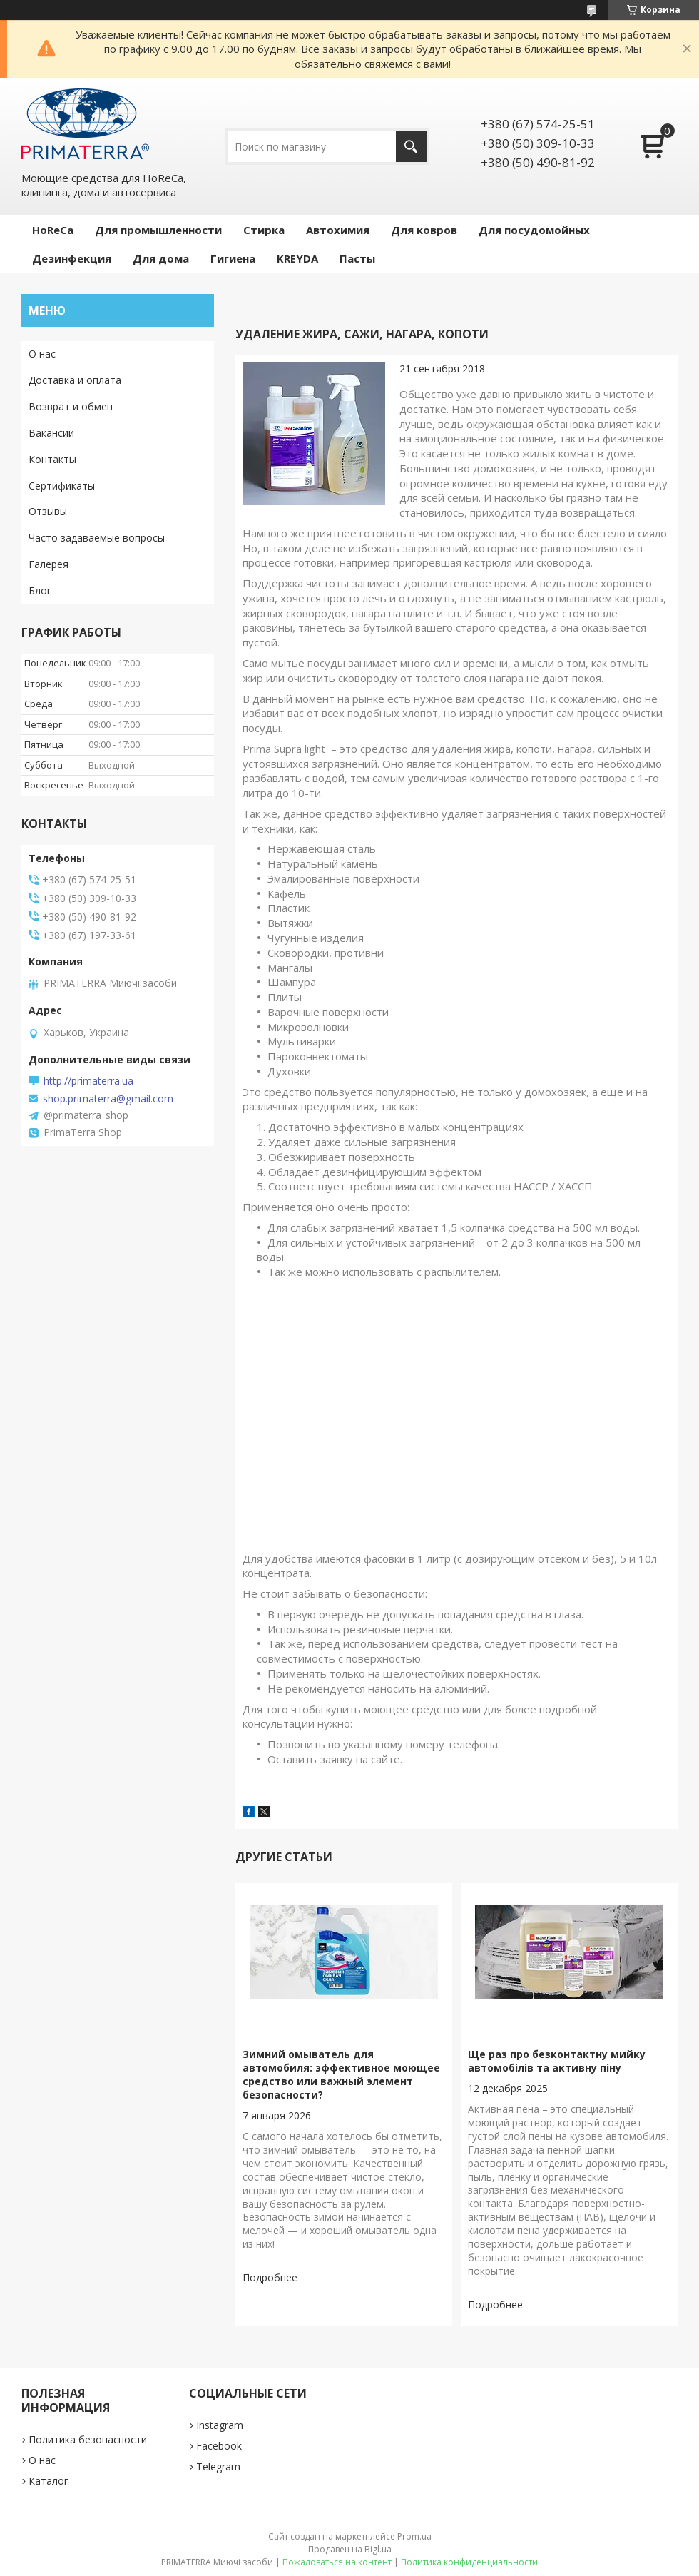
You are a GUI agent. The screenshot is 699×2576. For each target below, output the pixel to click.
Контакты (52, 459)
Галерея (48, 564)
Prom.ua (414, 2536)
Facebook (219, 2446)
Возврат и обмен (71, 406)
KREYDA (297, 258)
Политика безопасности (88, 2439)
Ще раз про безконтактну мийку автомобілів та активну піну (557, 2060)
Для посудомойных (534, 230)
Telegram (218, 2466)
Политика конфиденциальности (469, 2562)
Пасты (357, 258)
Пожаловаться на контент (337, 2562)
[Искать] (411, 146)
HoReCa (52, 230)
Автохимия (337, 230)
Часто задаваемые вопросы (97, 537)
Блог (40, 590)
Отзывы (48, 511)
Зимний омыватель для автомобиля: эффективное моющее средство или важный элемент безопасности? (341, 2074)
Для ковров (424, 230)
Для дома (161, 258)
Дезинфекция (71, 258)
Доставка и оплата (75, 380)
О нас (42, 353)
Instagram (219, 2425)
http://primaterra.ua (88, 1081)
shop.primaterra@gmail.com (108, 1098)
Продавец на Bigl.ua (350, 2549)
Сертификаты (62, 485)
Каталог (48, 2481)
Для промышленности (158, 230)
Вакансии (51, 433)
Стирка (264, 230)
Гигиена (232, 258)
